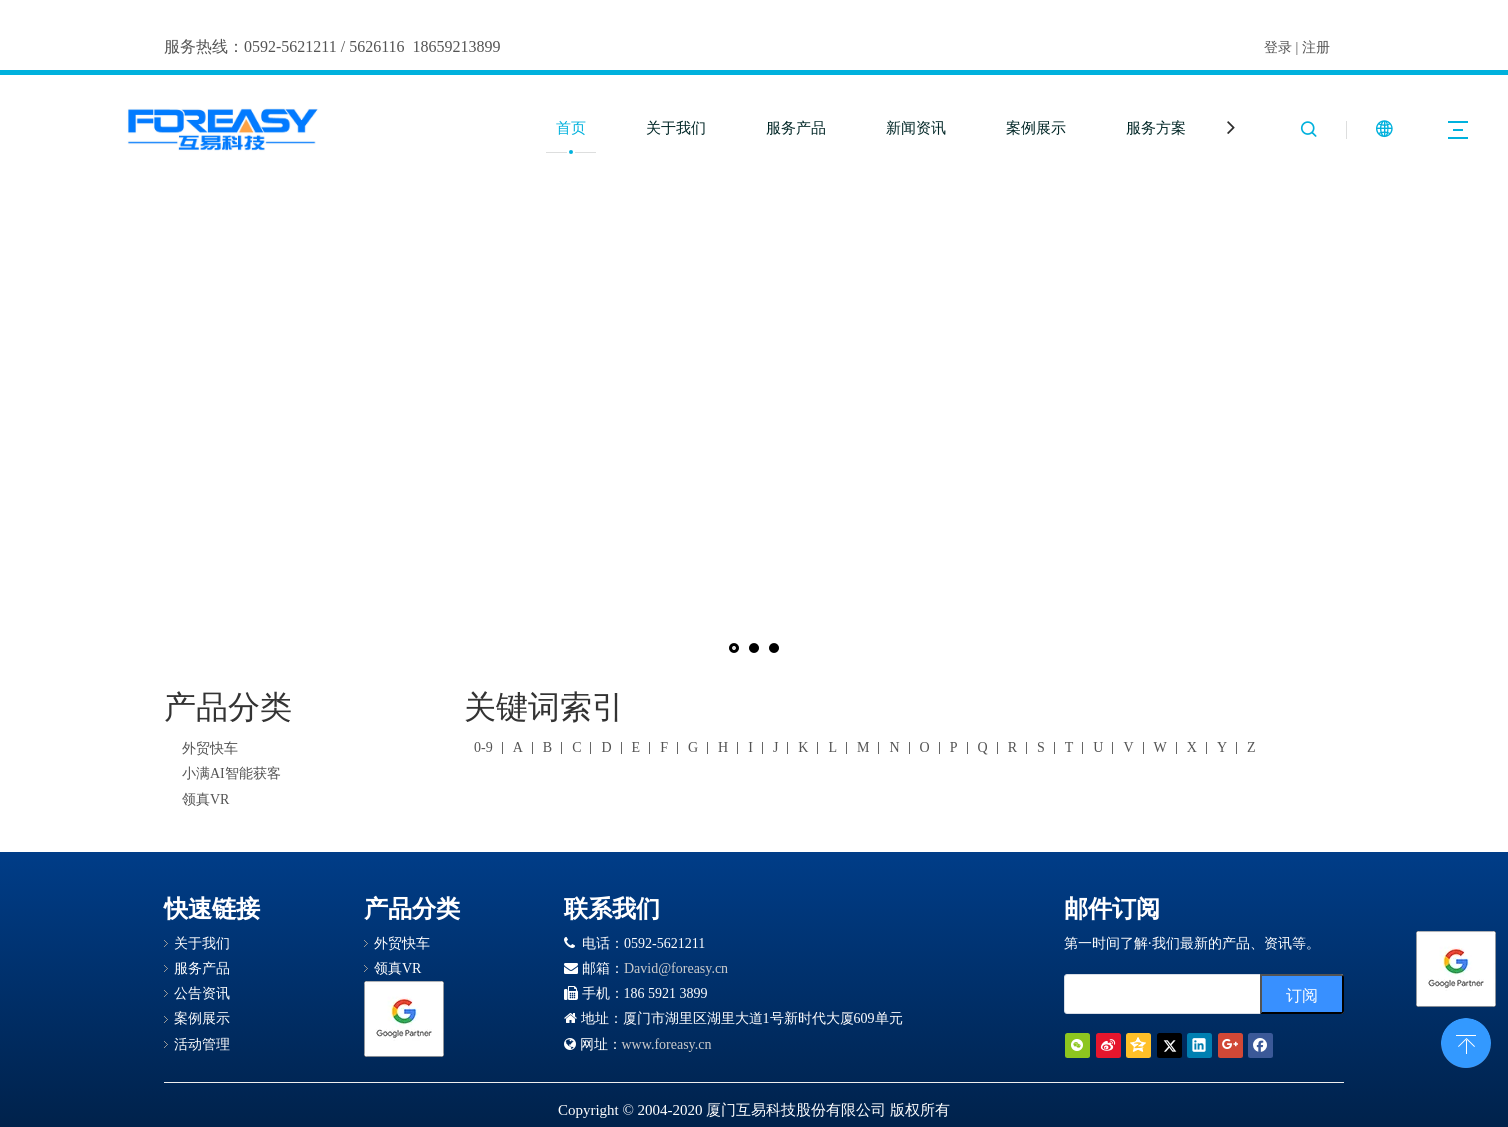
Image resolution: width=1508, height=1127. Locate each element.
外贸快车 (210, 748)
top (1466, 1041)
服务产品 (796, 128)
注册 (1316, 47)
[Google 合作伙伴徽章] (404, 1019)
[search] (1158, 994)
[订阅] (1302, 994)
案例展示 (1036, 128)
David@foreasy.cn (676, 968)
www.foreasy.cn (667, 1044)
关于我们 (676, 128)
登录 (1278, 47)
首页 (571, 128)
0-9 (483, 747)
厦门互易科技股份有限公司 (796, 1110)
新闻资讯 (916, 128)
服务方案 (1156, 128)
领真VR (205, 799)
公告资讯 (202, 993)
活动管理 (202, 1044)
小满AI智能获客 (231, 773)
